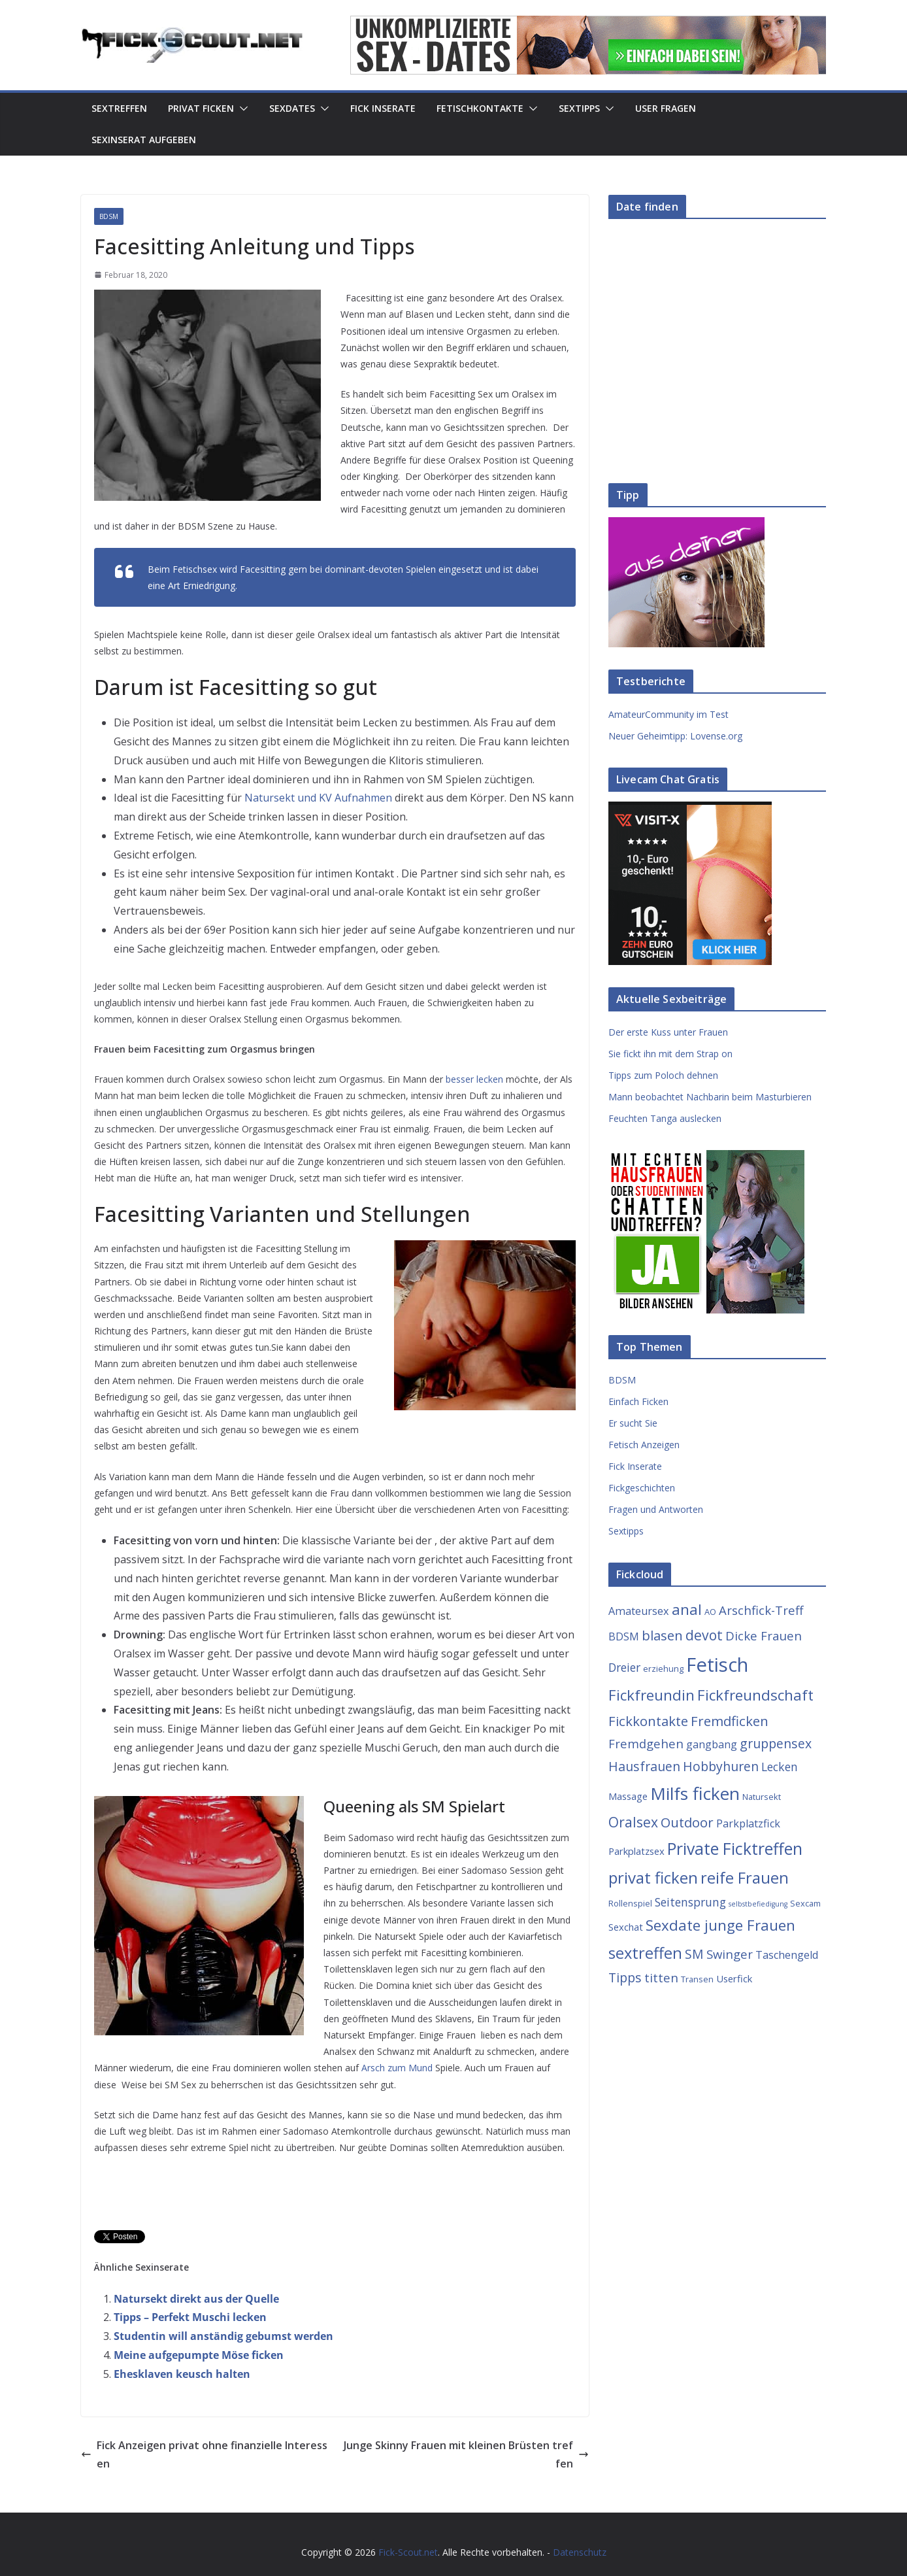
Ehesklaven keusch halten (182, 2374)
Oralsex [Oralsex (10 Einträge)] (633, 1821)
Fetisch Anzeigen (644, 1444)
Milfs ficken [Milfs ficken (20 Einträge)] (695, 1793)
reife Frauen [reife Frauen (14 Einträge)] (745, 1877)
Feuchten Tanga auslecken (664, 1118)
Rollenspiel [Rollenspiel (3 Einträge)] (630, 1903)
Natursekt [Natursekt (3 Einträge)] (761, 1797)
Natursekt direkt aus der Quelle (196, 2299)
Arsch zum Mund (397, 2067)
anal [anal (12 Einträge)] (687, 1609)
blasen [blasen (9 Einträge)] (662, 1635)
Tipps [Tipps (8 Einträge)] (625, 1977)
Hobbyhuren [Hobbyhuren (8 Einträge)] (721, 1766)
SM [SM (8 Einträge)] (694, 1954)
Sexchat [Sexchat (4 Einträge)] (625, 1926)
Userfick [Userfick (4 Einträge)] (734, 1978)
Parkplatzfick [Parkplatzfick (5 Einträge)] (748, 1823)
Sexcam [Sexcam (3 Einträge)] (805, 1903)
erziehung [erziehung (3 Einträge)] (663, 1668)
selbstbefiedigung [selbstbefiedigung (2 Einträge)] (758, 1903)
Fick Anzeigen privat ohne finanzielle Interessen (204, 2454)
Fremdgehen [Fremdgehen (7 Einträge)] (646, 1743)
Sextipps (579, 108)
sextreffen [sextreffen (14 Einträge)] (645, 1952)
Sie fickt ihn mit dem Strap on (670, 1053)
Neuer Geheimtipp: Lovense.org (675, 736)
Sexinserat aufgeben (143, 139)
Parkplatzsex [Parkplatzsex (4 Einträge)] (636, 1850)
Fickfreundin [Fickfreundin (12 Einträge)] (651, 1695)
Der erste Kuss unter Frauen (668, 1032)
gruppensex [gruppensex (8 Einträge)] (776, 1743)
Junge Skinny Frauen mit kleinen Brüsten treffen (466, 2454)
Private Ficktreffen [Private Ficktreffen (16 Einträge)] (734, 1848)
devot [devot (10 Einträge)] (704, 1634)
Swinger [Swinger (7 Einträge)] (729, 1954)
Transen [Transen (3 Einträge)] (697, 1979)
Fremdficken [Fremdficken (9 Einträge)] (729, 1721)
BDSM (108, 216)
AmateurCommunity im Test (668, 714)
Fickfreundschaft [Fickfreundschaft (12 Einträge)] (755, 1695)
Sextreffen (119, 108)
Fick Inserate (383, 108)
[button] (241, 108)
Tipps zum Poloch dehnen (663, 1075)
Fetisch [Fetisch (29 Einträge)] (717, 1665)
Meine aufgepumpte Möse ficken (199, 2355)
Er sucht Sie (632, 1423)
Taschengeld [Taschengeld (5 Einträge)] (786, 1955)
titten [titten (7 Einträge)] (661, 1977)
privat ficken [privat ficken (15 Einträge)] (653, 1877)
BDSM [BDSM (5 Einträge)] (623, 1636)
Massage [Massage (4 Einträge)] (628, 1796)
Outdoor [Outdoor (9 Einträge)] (687, 1822)
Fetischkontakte (480, 108)
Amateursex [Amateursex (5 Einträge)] (638, 1611)
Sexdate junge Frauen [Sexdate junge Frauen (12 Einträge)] (720, 1925)
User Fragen (665, 108)
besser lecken (474, 1079)
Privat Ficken (201, 108)
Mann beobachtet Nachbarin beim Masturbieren (710, 1097)
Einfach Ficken (638, 1401)
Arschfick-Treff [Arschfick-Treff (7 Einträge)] (761, 1610)
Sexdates (292, 108)
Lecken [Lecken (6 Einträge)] (779, 1766)
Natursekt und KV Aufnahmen (318, 797)
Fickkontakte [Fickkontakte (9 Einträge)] (648, 1721)
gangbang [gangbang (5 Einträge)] (711, 1744)
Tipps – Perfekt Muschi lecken (190, 2317)
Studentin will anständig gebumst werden (223, 2336)
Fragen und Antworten (655, 1509)
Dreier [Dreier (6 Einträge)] (624, 1667)
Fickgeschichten (641, 1488)
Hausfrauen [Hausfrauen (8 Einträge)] (644, 1766)
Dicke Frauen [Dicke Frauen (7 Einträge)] (763, 1635)
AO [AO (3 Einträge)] (710, 1612)
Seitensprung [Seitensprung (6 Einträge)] (690, 1902)
